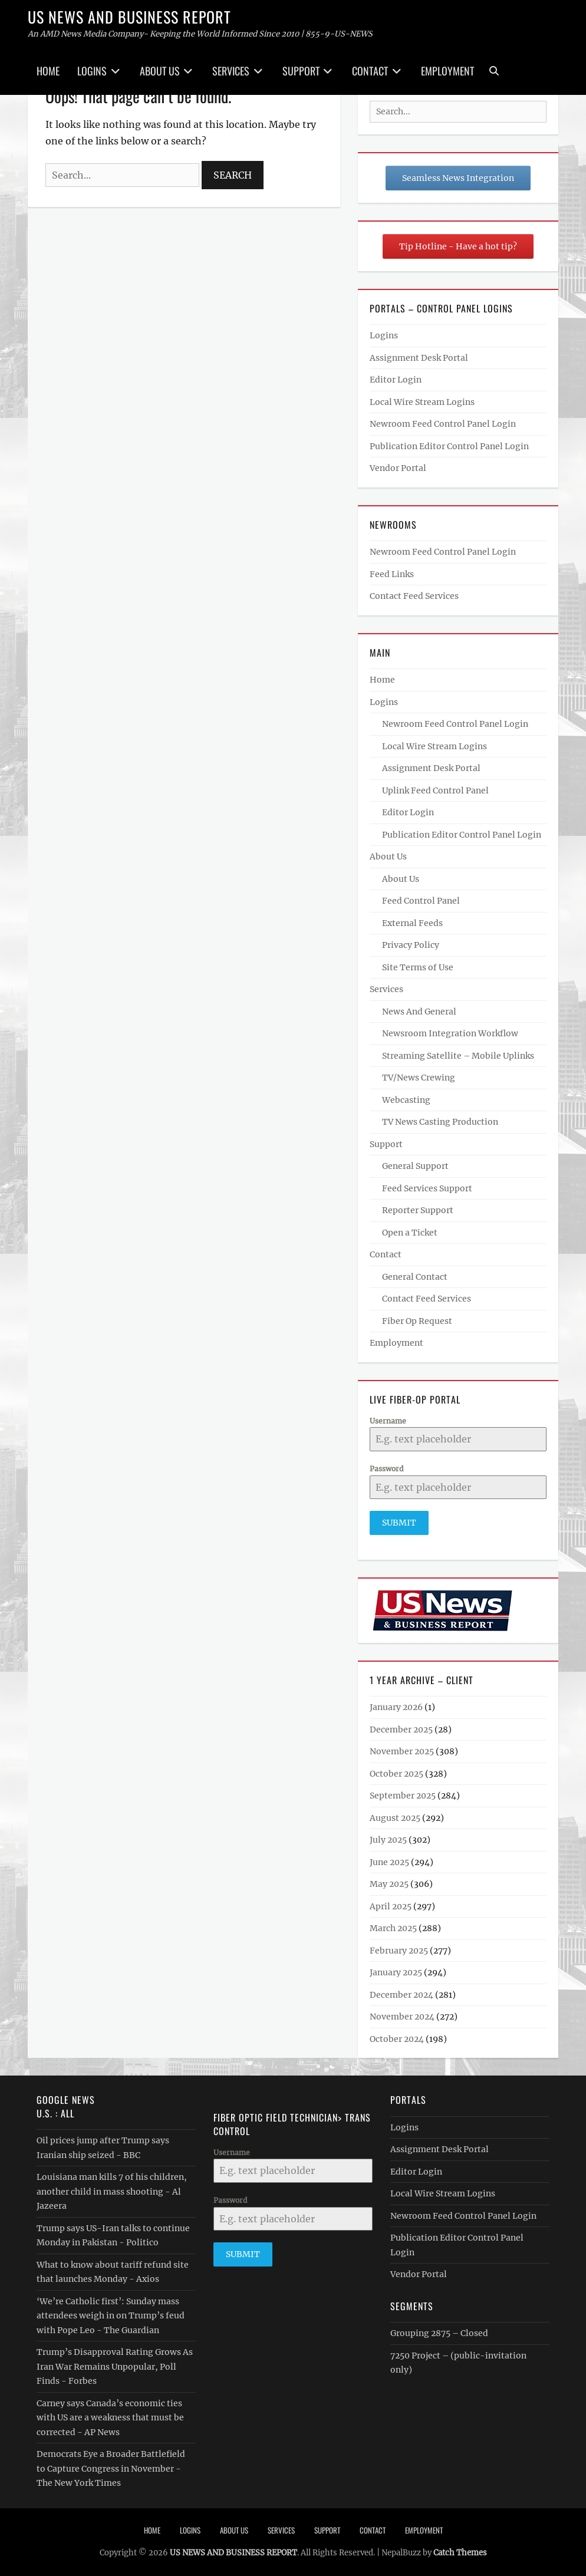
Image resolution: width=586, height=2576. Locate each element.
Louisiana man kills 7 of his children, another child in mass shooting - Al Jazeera (112, 2190)
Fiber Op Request (417, 1321)
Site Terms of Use (417, 967)
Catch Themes (460, 2551)
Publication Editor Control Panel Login (449, 446)
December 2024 (401, 1993)
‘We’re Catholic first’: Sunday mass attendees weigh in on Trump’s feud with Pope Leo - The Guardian (111, 2314)
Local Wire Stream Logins (422, 402)
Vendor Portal (398, 468)
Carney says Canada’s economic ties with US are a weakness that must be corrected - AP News (110, 2416)
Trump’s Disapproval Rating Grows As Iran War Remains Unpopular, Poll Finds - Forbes (115, 2365)
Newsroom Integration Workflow (450, 1033)
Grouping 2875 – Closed (439, 2332)
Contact (370, 70)
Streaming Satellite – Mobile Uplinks (458, 1055)
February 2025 (399, 1949)
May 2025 (389, 1882)
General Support (415, 1166)
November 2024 (402, 2015)
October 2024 (397, 2038)
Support (301, 70)
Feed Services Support (427, 1188)
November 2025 (402, 1750)
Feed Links (392, 574)
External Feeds (412, 923)
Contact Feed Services (414, 596)
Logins (92, 70)
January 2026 (396, 1706)
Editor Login (396, 379)
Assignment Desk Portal (419, 358)
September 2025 (403, 1794)
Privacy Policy (410, 945)
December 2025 (401, 1728)
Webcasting (406, 1100)
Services (230, 70)
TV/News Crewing (418, 1077)
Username (388, 1421)
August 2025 (395, 1816)
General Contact (414, 1276)
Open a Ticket (409, 1232)
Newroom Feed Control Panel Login (443, 424)
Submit (399, 1522)
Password (386, 1468)
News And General (419, 1011)
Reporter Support (417, 1210)
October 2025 (396, 1772)
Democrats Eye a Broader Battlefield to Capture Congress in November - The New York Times (111, 2467)
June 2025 (389, 1861)
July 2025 (388, 1838)
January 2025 (396, 1971)
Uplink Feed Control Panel (435, 790)
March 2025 (393, 1927)
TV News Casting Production (440, 1121)
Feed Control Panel (421, 900)
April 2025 (390, 1905)
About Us (160, 70)
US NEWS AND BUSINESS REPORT (129, 16)
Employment (447, 70)
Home (48, 70)
